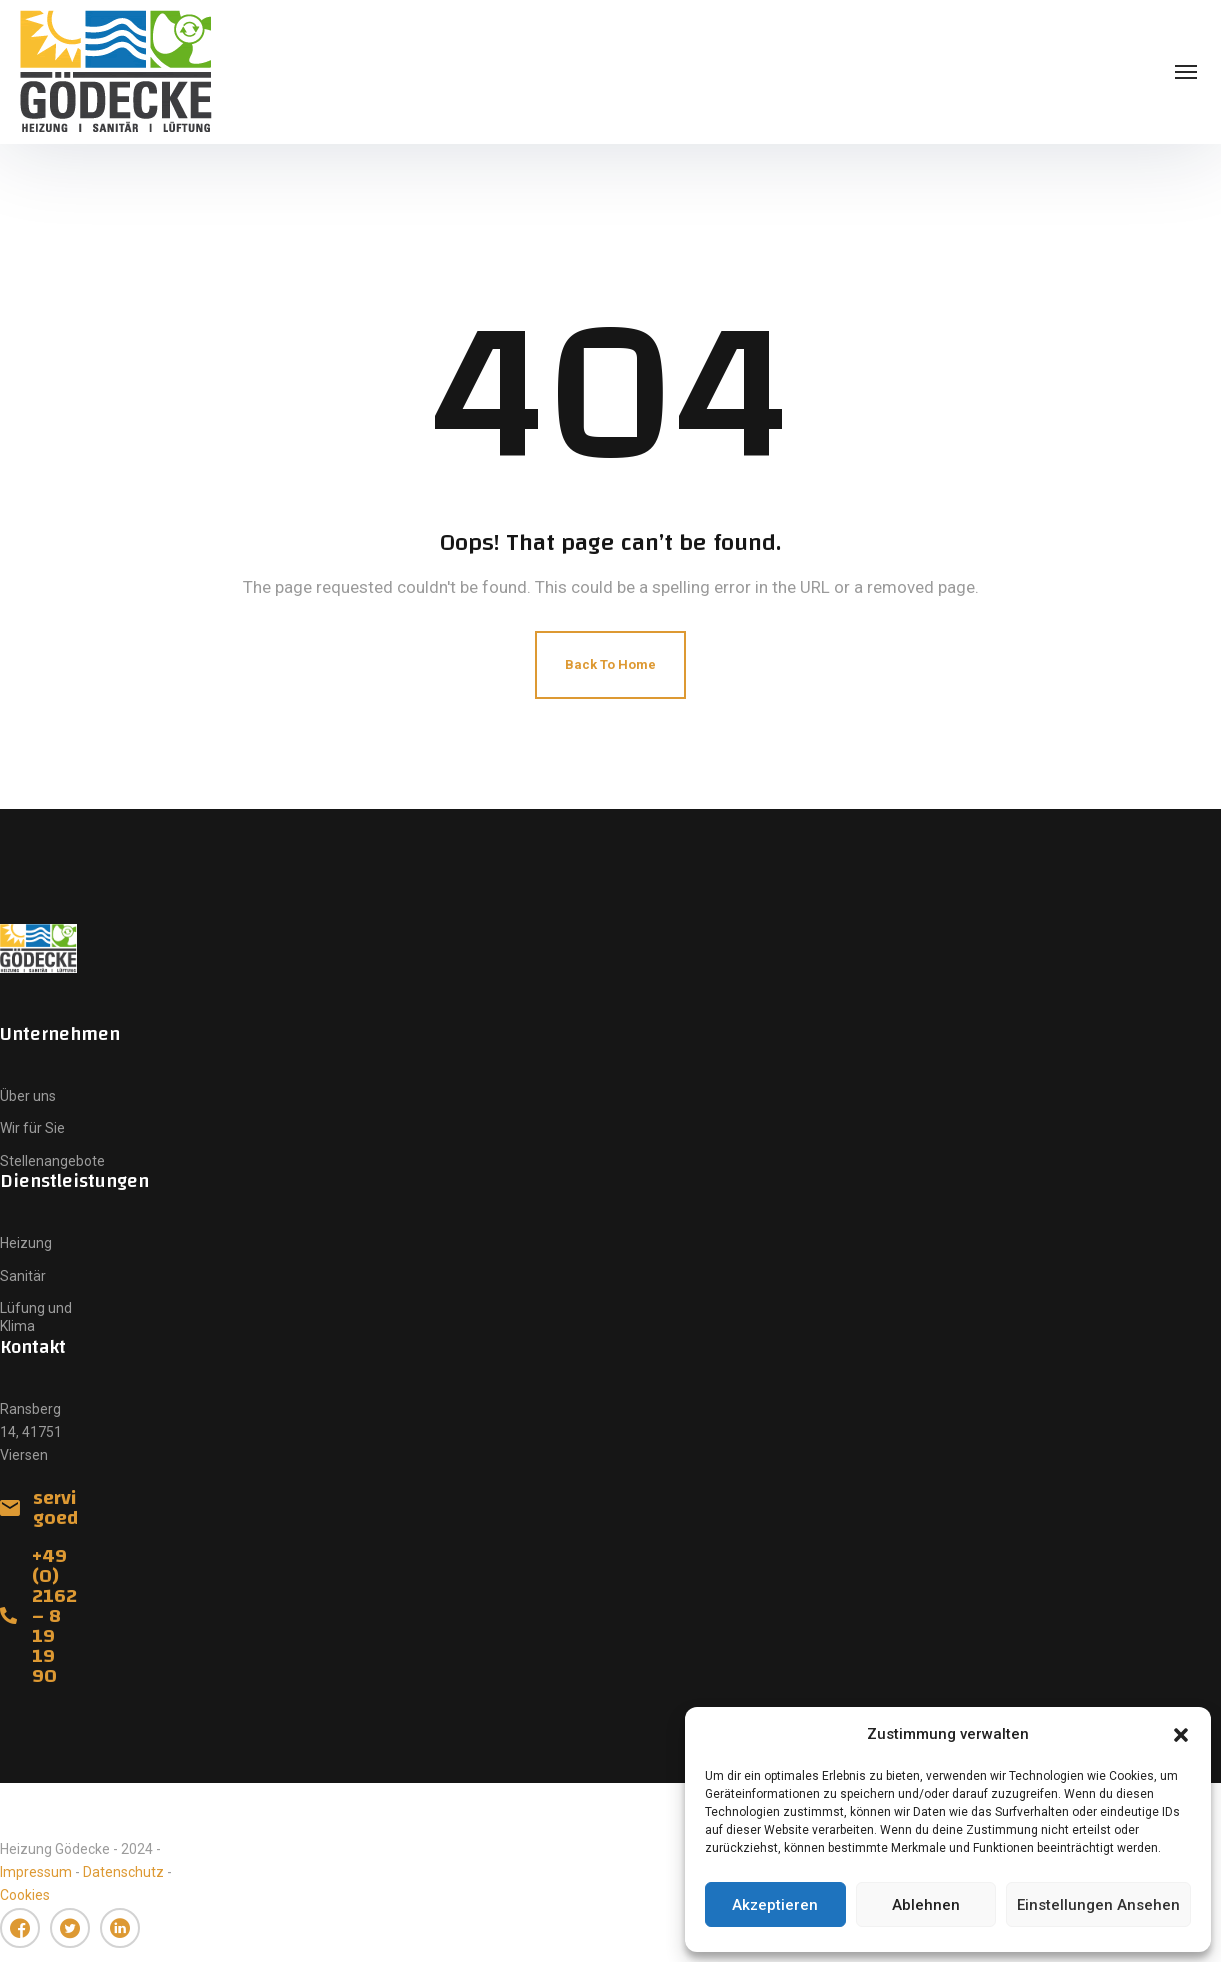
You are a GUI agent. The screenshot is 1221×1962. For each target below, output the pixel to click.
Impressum (36, 1872)
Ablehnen (926, 1905)
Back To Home (610, 664)
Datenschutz (123, 1872)
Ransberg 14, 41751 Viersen (31, 1432)
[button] (1181, 1735)
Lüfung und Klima (36, 1317)
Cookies (25, 1895)
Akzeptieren (775, 1905)
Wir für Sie (32, 1128)
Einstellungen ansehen (1098, 1905)
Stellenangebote (52, 1161)
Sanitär (23, 1276)
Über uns (28, 1096)
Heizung (26, 1243)
